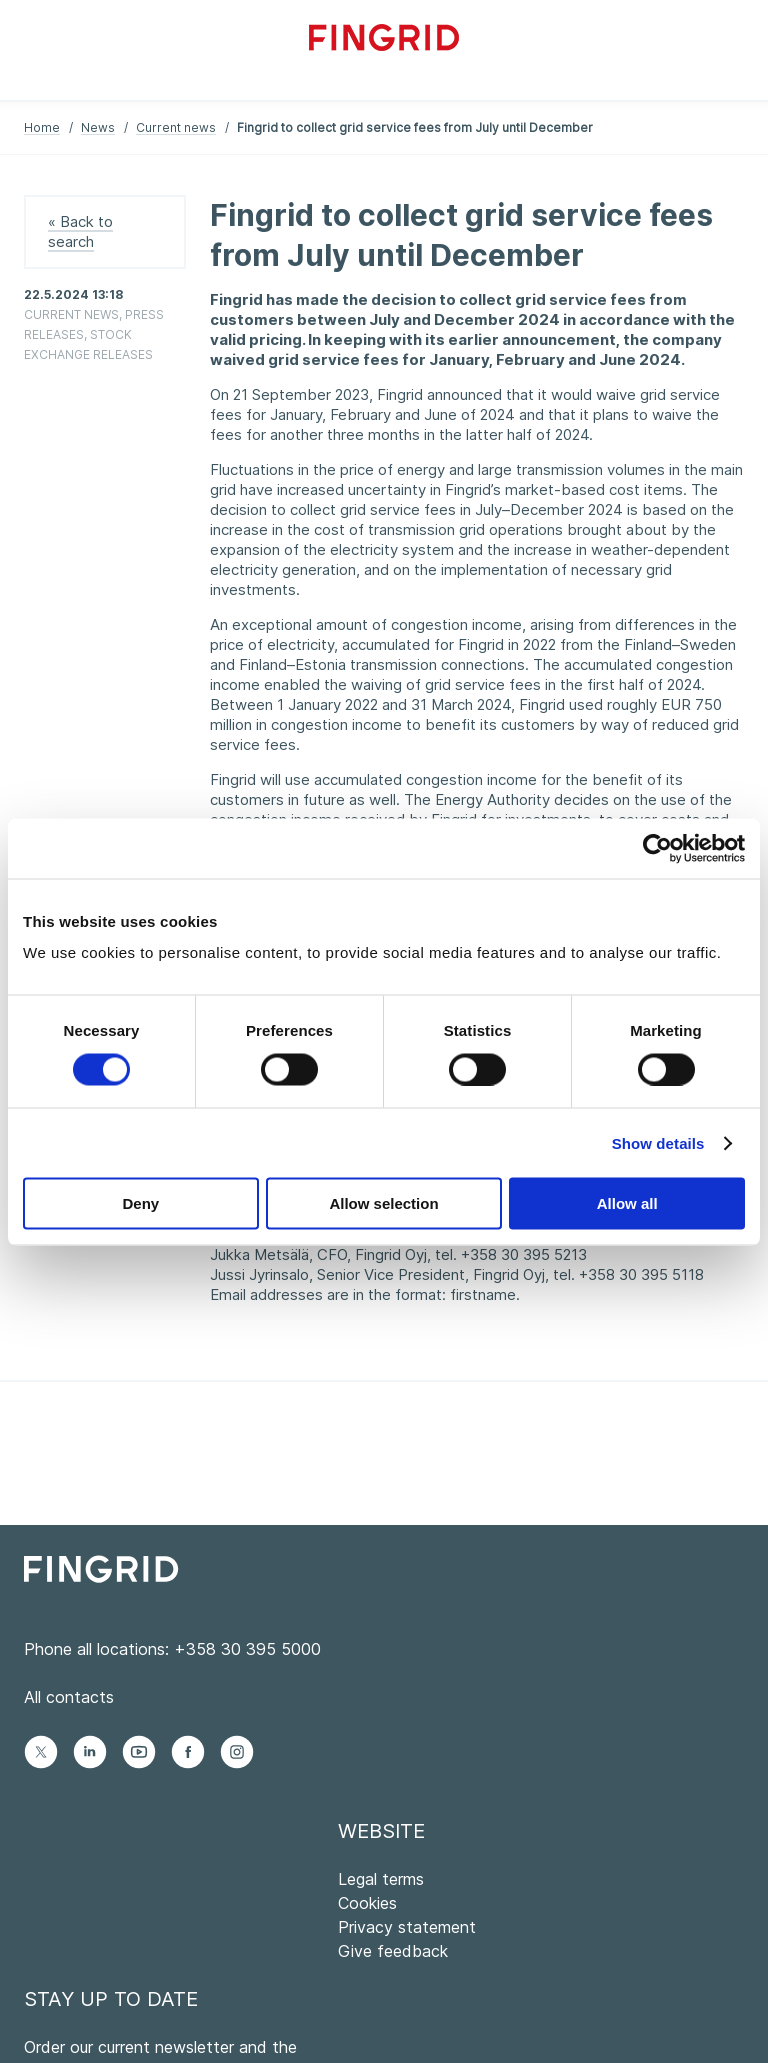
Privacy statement (407, 1927)
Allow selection (383, 1203)
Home (42, 127)
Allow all (627, 1203)
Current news (176, 127)
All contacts (69, 1697)
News (98, 127)
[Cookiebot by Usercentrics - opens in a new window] (657, 848)
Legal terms (381, 1879)
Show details (658, 1142)
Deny (140, 1203)
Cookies (367, 1903)
